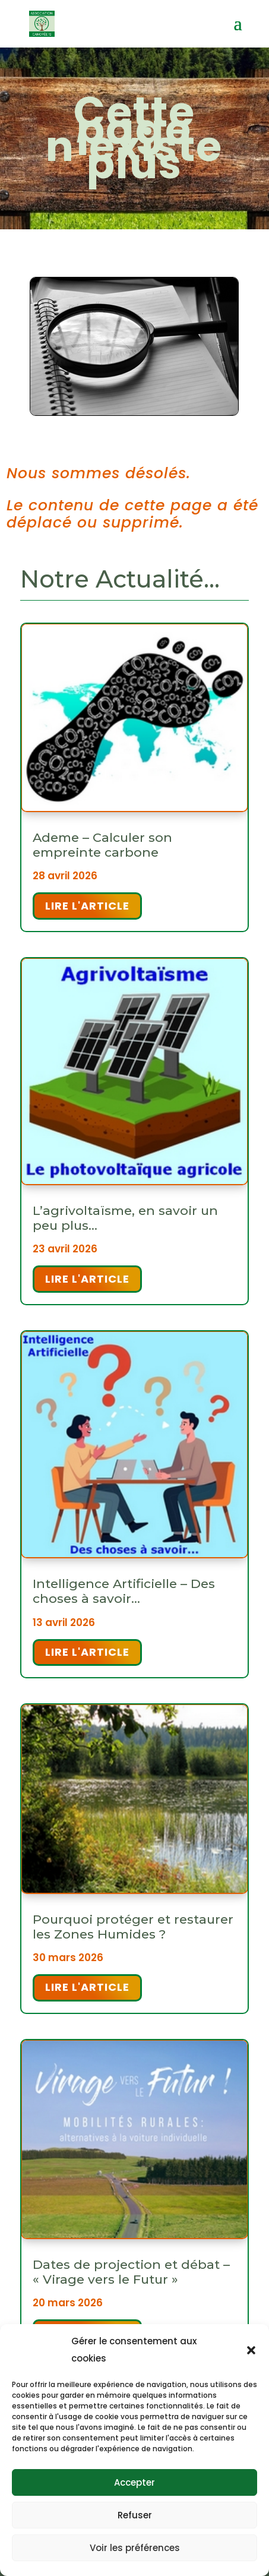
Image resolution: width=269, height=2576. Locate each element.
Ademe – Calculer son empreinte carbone (102, 845)
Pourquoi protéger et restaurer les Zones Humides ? (133, 1927)
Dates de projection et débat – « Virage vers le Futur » (131, 2272)
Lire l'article (87, 905)
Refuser (135, 2515)
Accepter (134, 2482)
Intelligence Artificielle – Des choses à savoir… (124, 1591)
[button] (251, 2350)
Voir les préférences (135, 2548)
